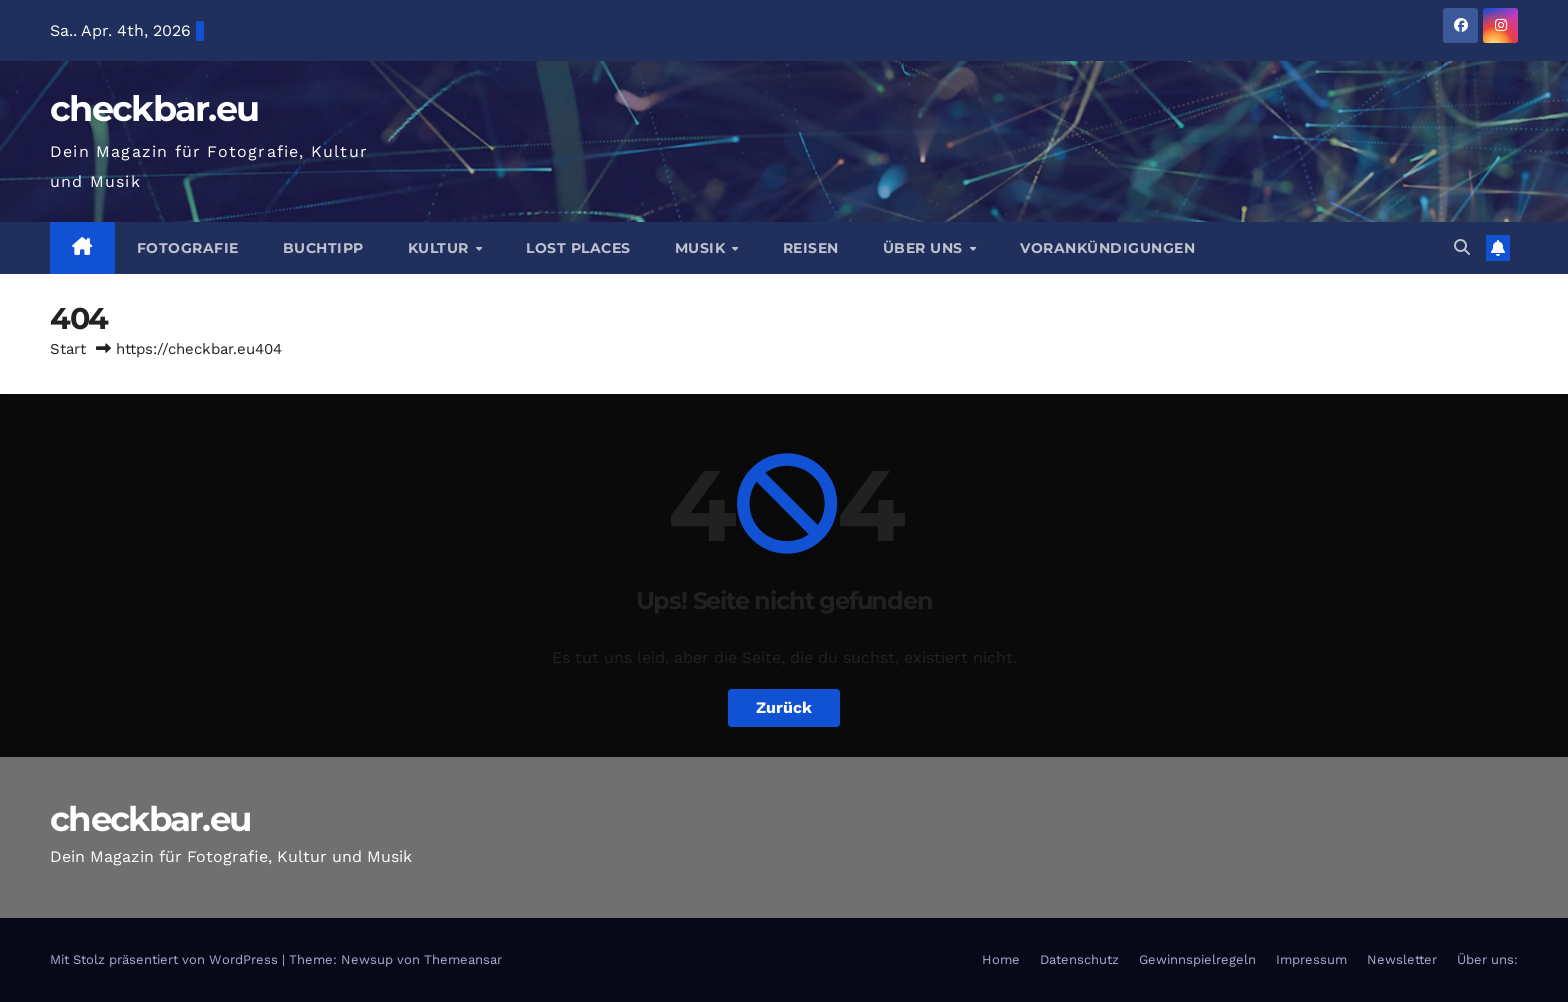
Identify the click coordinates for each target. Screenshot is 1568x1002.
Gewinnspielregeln (1197, 959)
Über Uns (925, 248)
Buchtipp (323, 248)
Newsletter (1402, 959)
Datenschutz (1079, 959)
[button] (1462, 247)
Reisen (811, 248)
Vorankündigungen (1107, 248)
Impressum (1311, 959)
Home (1001, 959)
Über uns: (1487, 959)
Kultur (441, 248)
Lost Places (578, 248)
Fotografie (188, 248)
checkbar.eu (154, 108)
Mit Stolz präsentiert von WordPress (166, 959)
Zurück (784, 707)
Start (68, 349)
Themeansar (463, 959)
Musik (702, 248)
